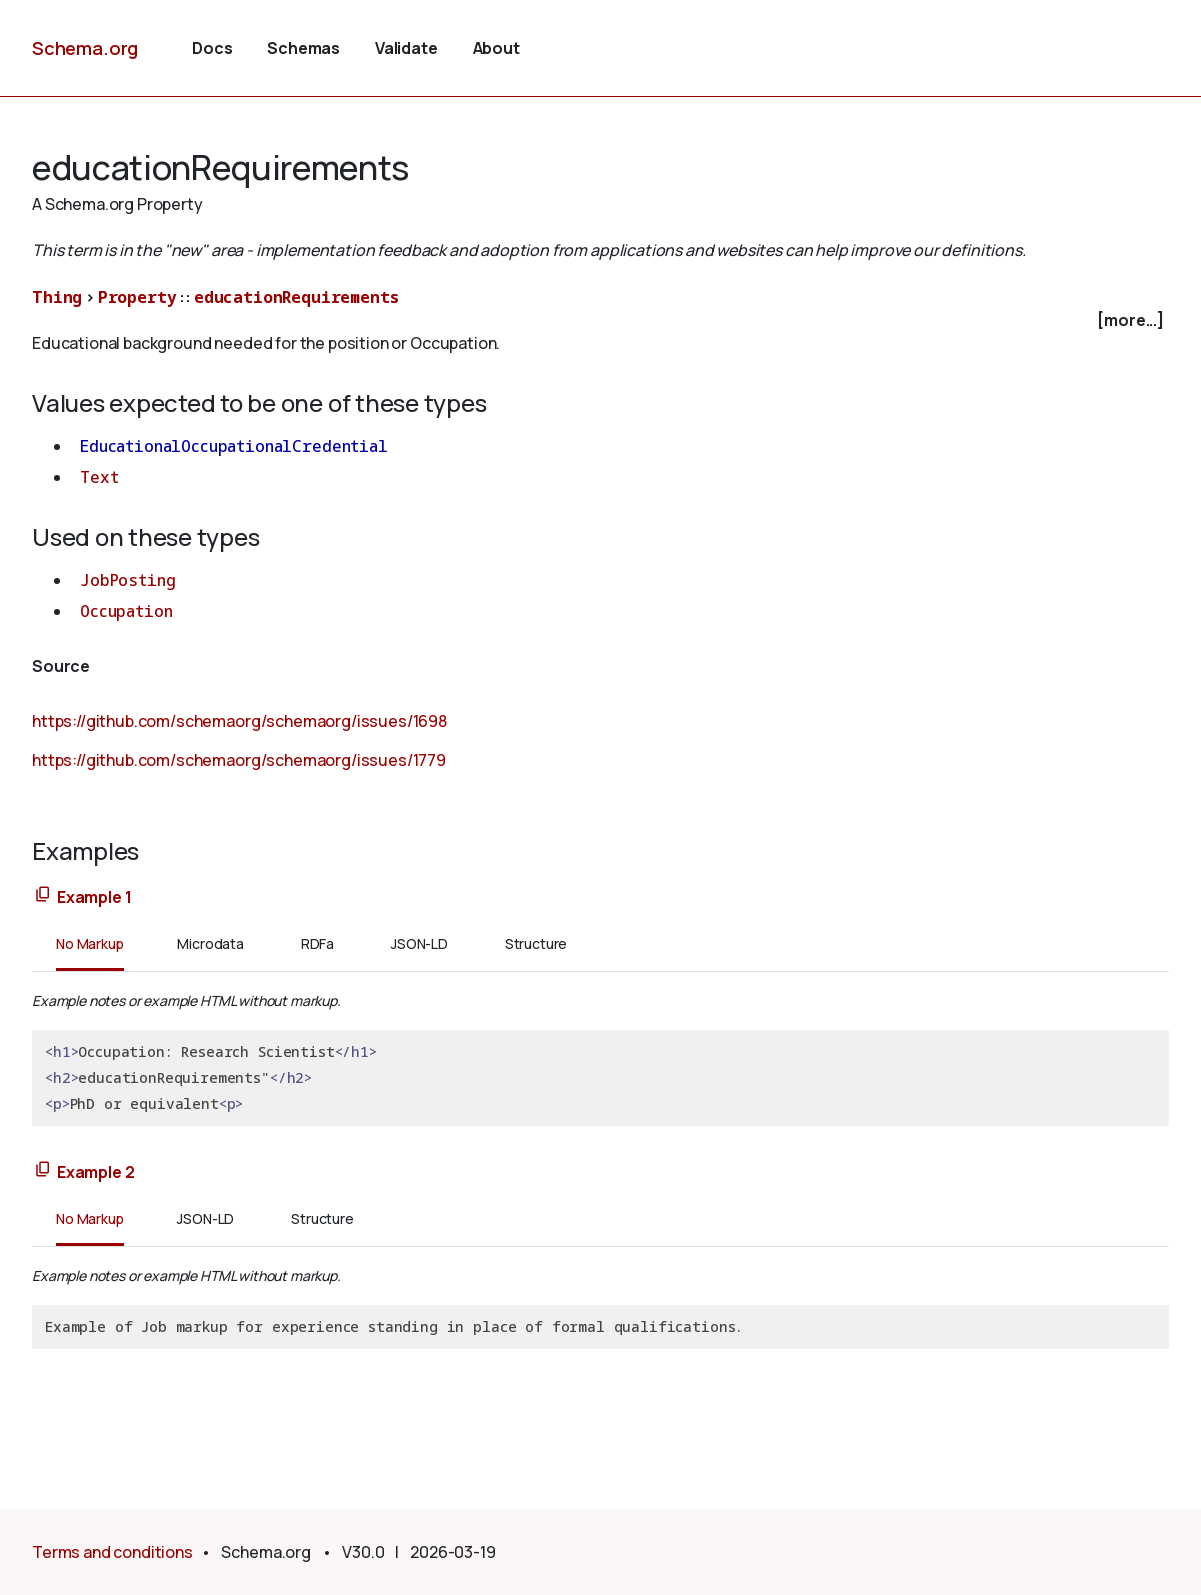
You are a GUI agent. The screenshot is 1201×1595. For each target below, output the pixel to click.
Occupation (126, 611)
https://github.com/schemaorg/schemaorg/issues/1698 (239, 721)
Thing (57, 297)
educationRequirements (296, 297)
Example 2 (96, 1172)
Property (137, 297)
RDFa (317, 943)
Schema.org (85, 48)
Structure (536, 943)
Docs (212, 48)
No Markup (90, 943)
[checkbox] (600, 320)
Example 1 (94, 897)
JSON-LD (419, 943)
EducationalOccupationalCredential (234, 446)
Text (99, 477)
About (496, 48)
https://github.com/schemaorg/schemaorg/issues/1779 (239, 760)
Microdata (210, 943)
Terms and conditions (112, 1552)
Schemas (303, 48)
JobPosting (127, 580)
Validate (406, 48)
